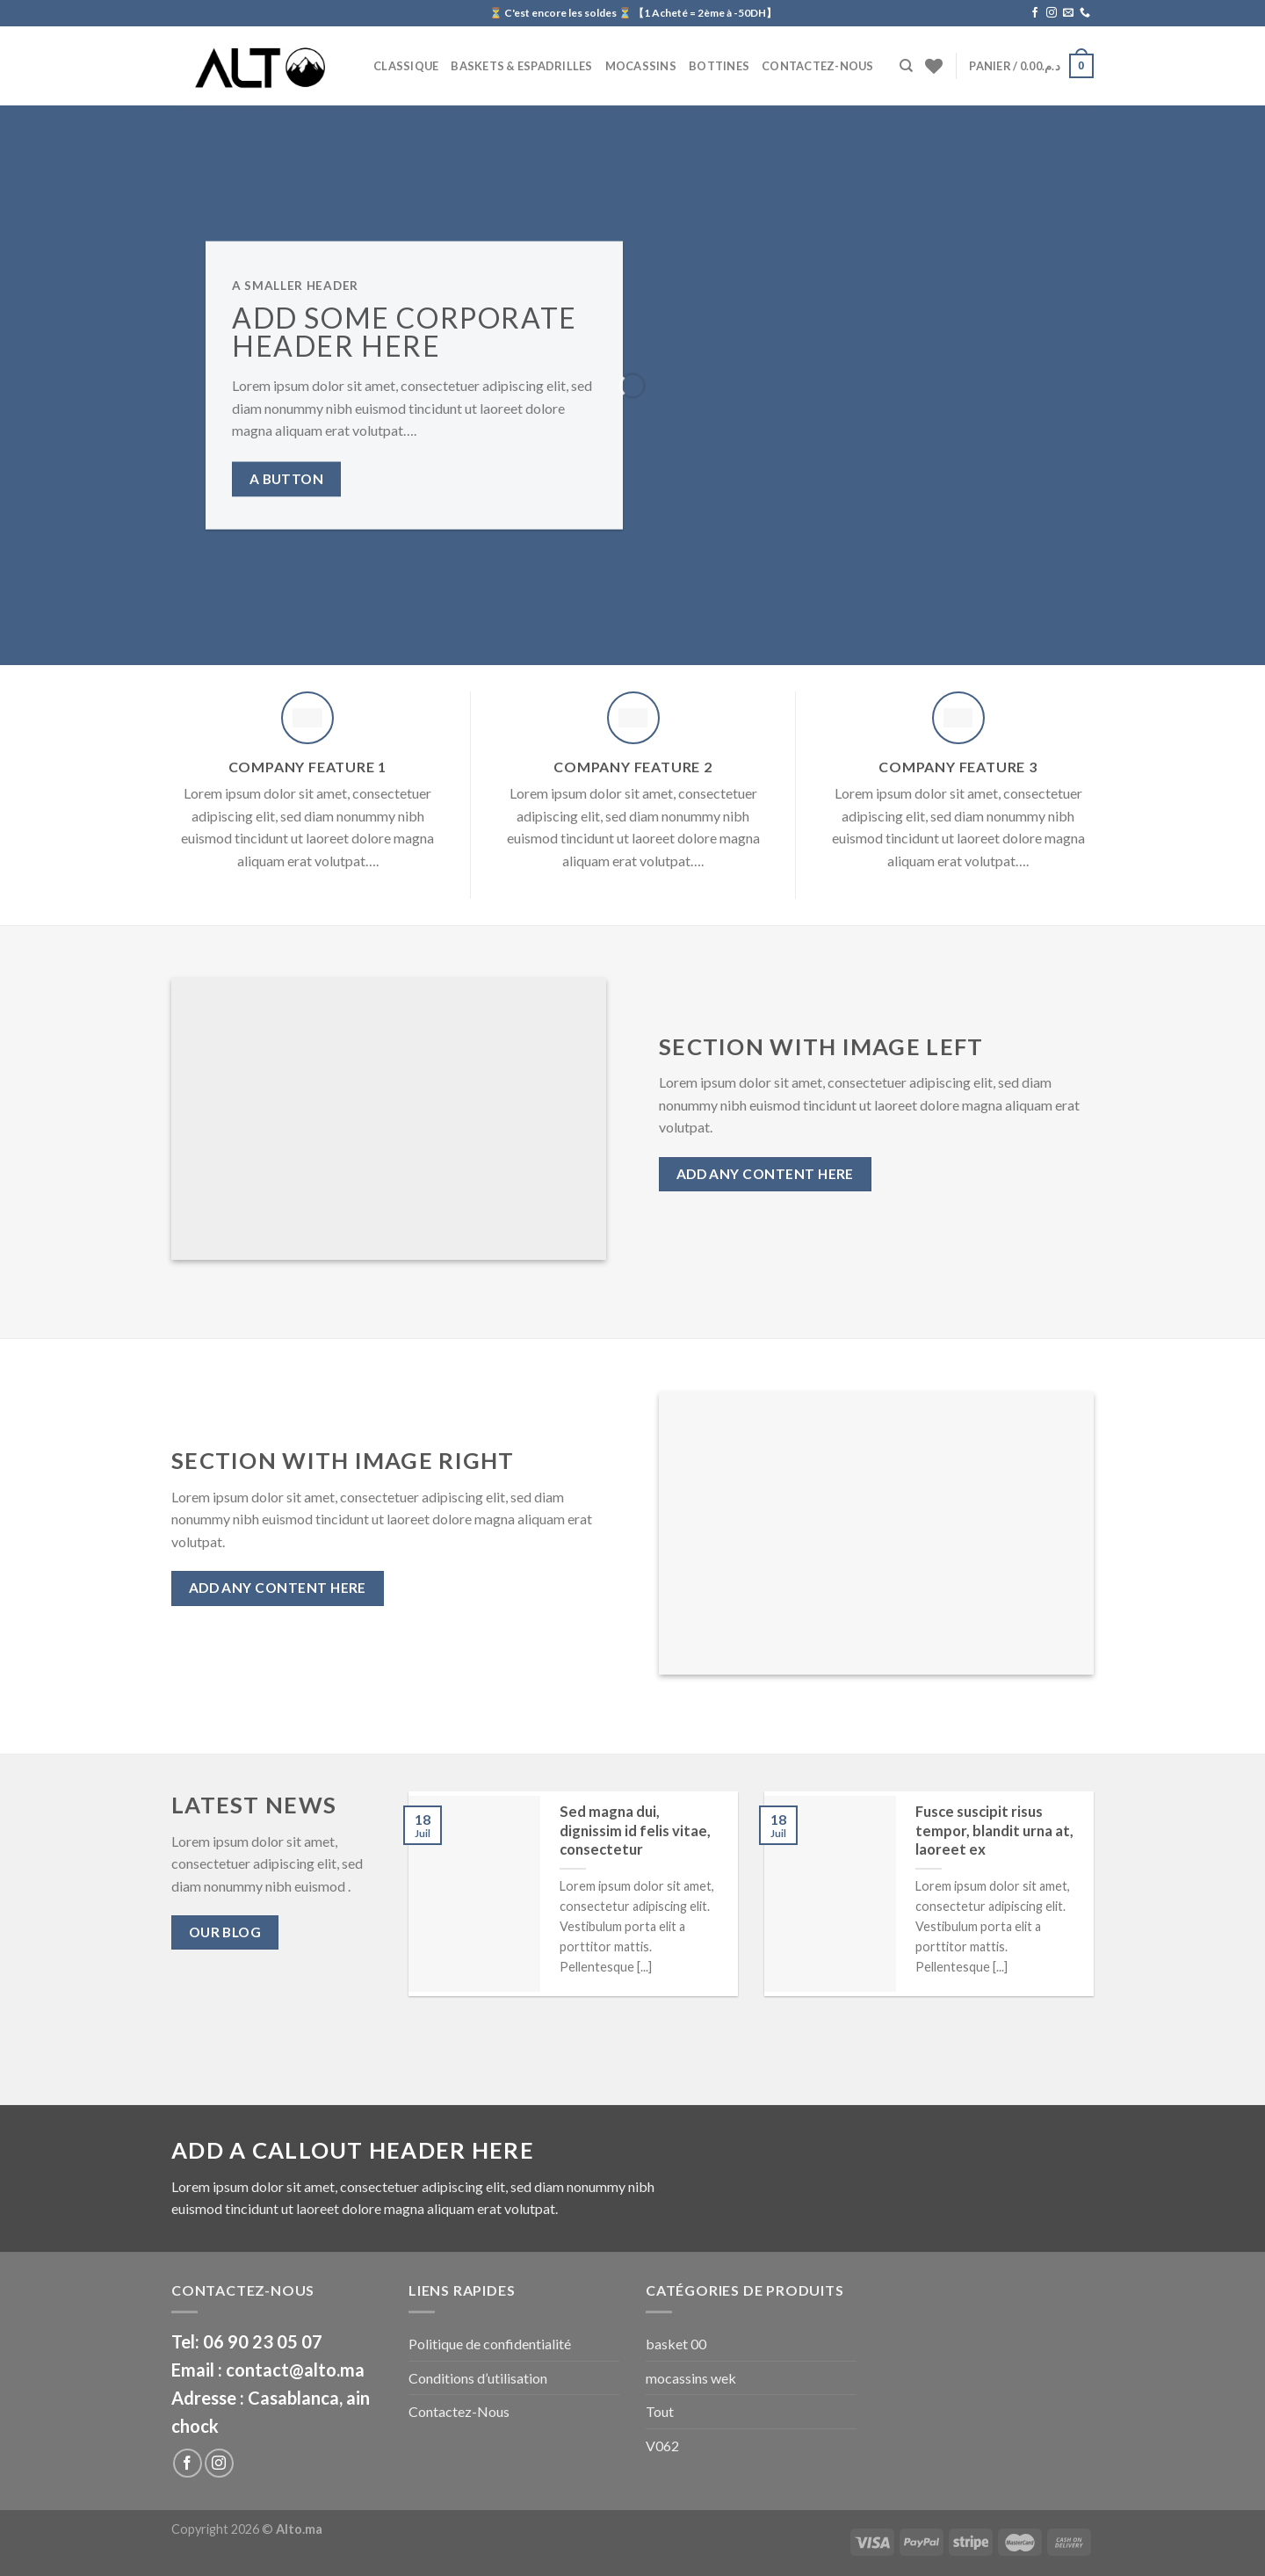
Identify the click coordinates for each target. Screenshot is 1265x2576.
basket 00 (676, 2343)
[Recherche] (906, 66)
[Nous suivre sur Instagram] (1051, 13)
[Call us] (1085, 13)
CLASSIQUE (405, 66)
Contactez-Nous (818, 66)
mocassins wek (691, 2378)
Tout (660, 2411)
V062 (662, 2445)
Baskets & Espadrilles (521, 66)
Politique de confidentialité (489, 2343)
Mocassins (640, 66)
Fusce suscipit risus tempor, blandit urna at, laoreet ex (994, 1830)
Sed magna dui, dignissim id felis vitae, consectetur (635, 1830)
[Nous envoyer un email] (1068, 13)
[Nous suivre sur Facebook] (1035, 13)
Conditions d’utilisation (477, 2378)
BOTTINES (719, 66)
